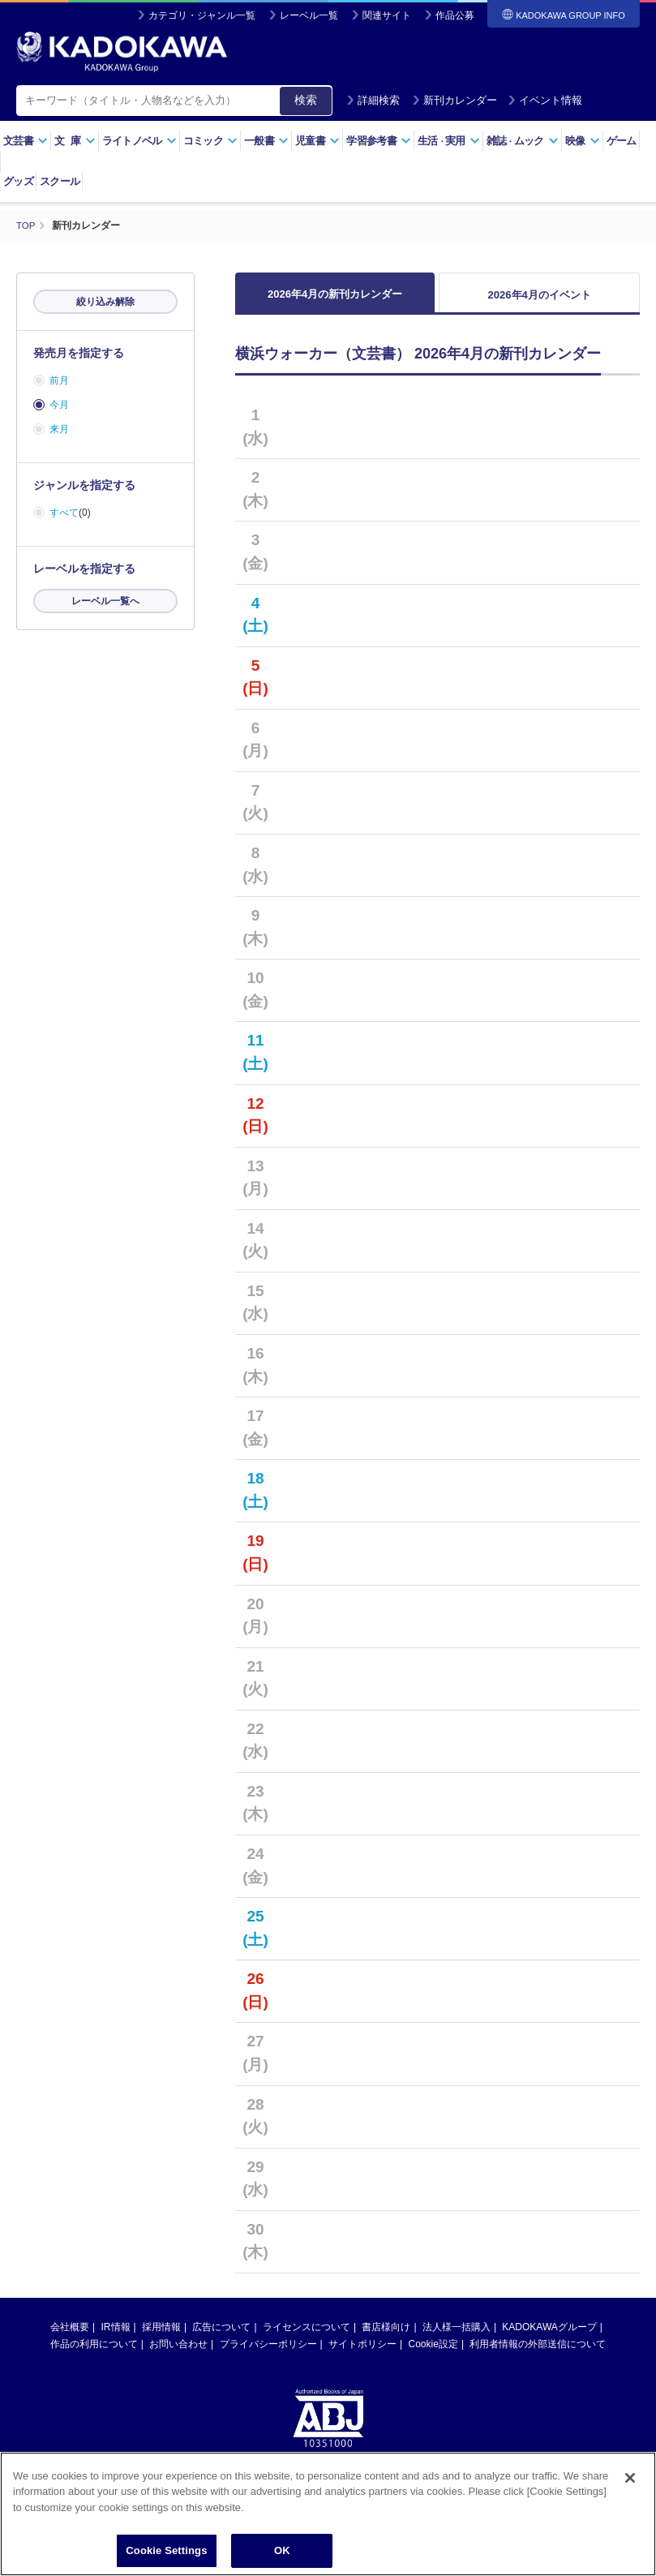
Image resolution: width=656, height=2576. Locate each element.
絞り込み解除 (105, 301)
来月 (59, 429)
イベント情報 (545, 100)
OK (282, 2550)
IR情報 (116, 2336)
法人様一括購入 (456, 2336)
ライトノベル (139, 141)
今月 (59, 404)
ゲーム (622, 141)
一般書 (266, 141)
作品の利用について (94, 2353)
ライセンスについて (306, 2336)
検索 (305, 99)
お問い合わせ (178, 2353)
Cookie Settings (166, 2550)
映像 (582, 141)
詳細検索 (373, 100)
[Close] (630, 2478)
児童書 (317, 141)
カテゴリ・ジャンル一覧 (201, 15)
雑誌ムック (523, 141)
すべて (64, 512)
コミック (210, 141)
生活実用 (449, 141)
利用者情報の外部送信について (537, 2353)
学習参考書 (378, 141)
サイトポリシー (362, 2353)
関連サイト (386, 15)
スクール (59, 181)
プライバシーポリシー (268, 2353)
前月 (59, 380)
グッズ (18, 181)
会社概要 (69, 2336)
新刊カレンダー (454, 100)
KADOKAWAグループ (549, 2336)
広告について (221, 2336)
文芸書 (25, 141)
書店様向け (386, 2336)
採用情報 (161, 2336)
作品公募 (454, 15)
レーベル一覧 (309, 15)
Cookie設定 (433, 2353)
